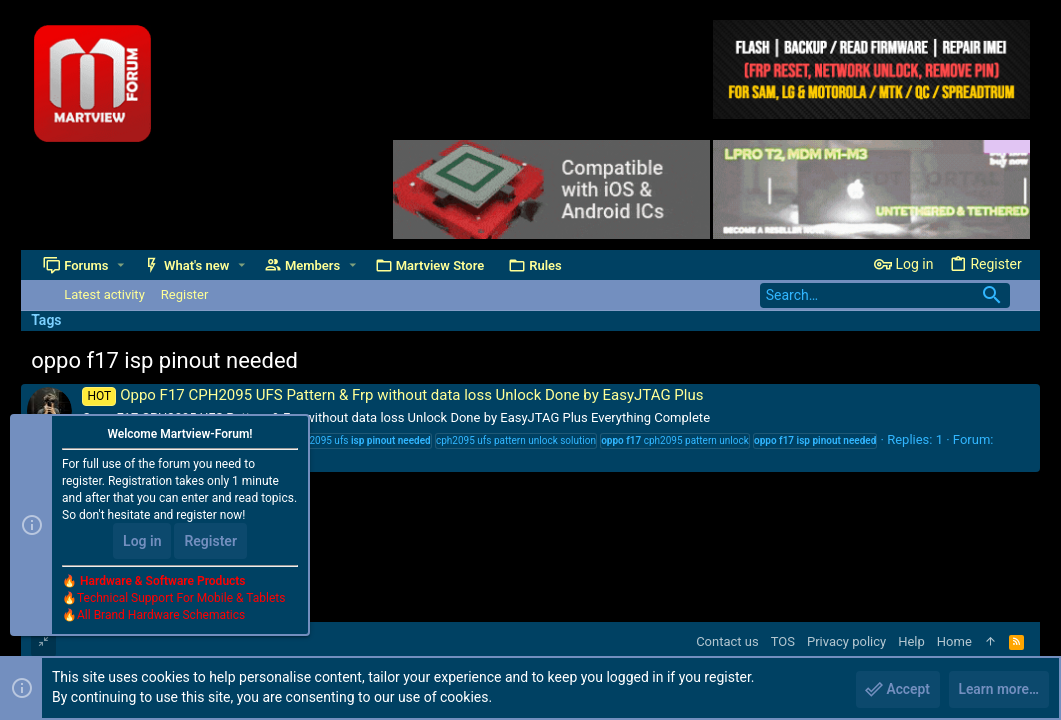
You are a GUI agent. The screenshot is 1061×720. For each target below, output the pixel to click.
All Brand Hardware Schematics (161, 616)
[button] (120, 265)
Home (954, 641)
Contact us (727, 641)
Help (911, 641)
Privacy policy (846, 641)
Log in (142, 542)
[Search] (885, 295)
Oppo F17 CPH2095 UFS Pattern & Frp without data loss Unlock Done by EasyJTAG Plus (392, 395)
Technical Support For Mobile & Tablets (181, 599)
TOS (783, 641)
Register (210, 542)
